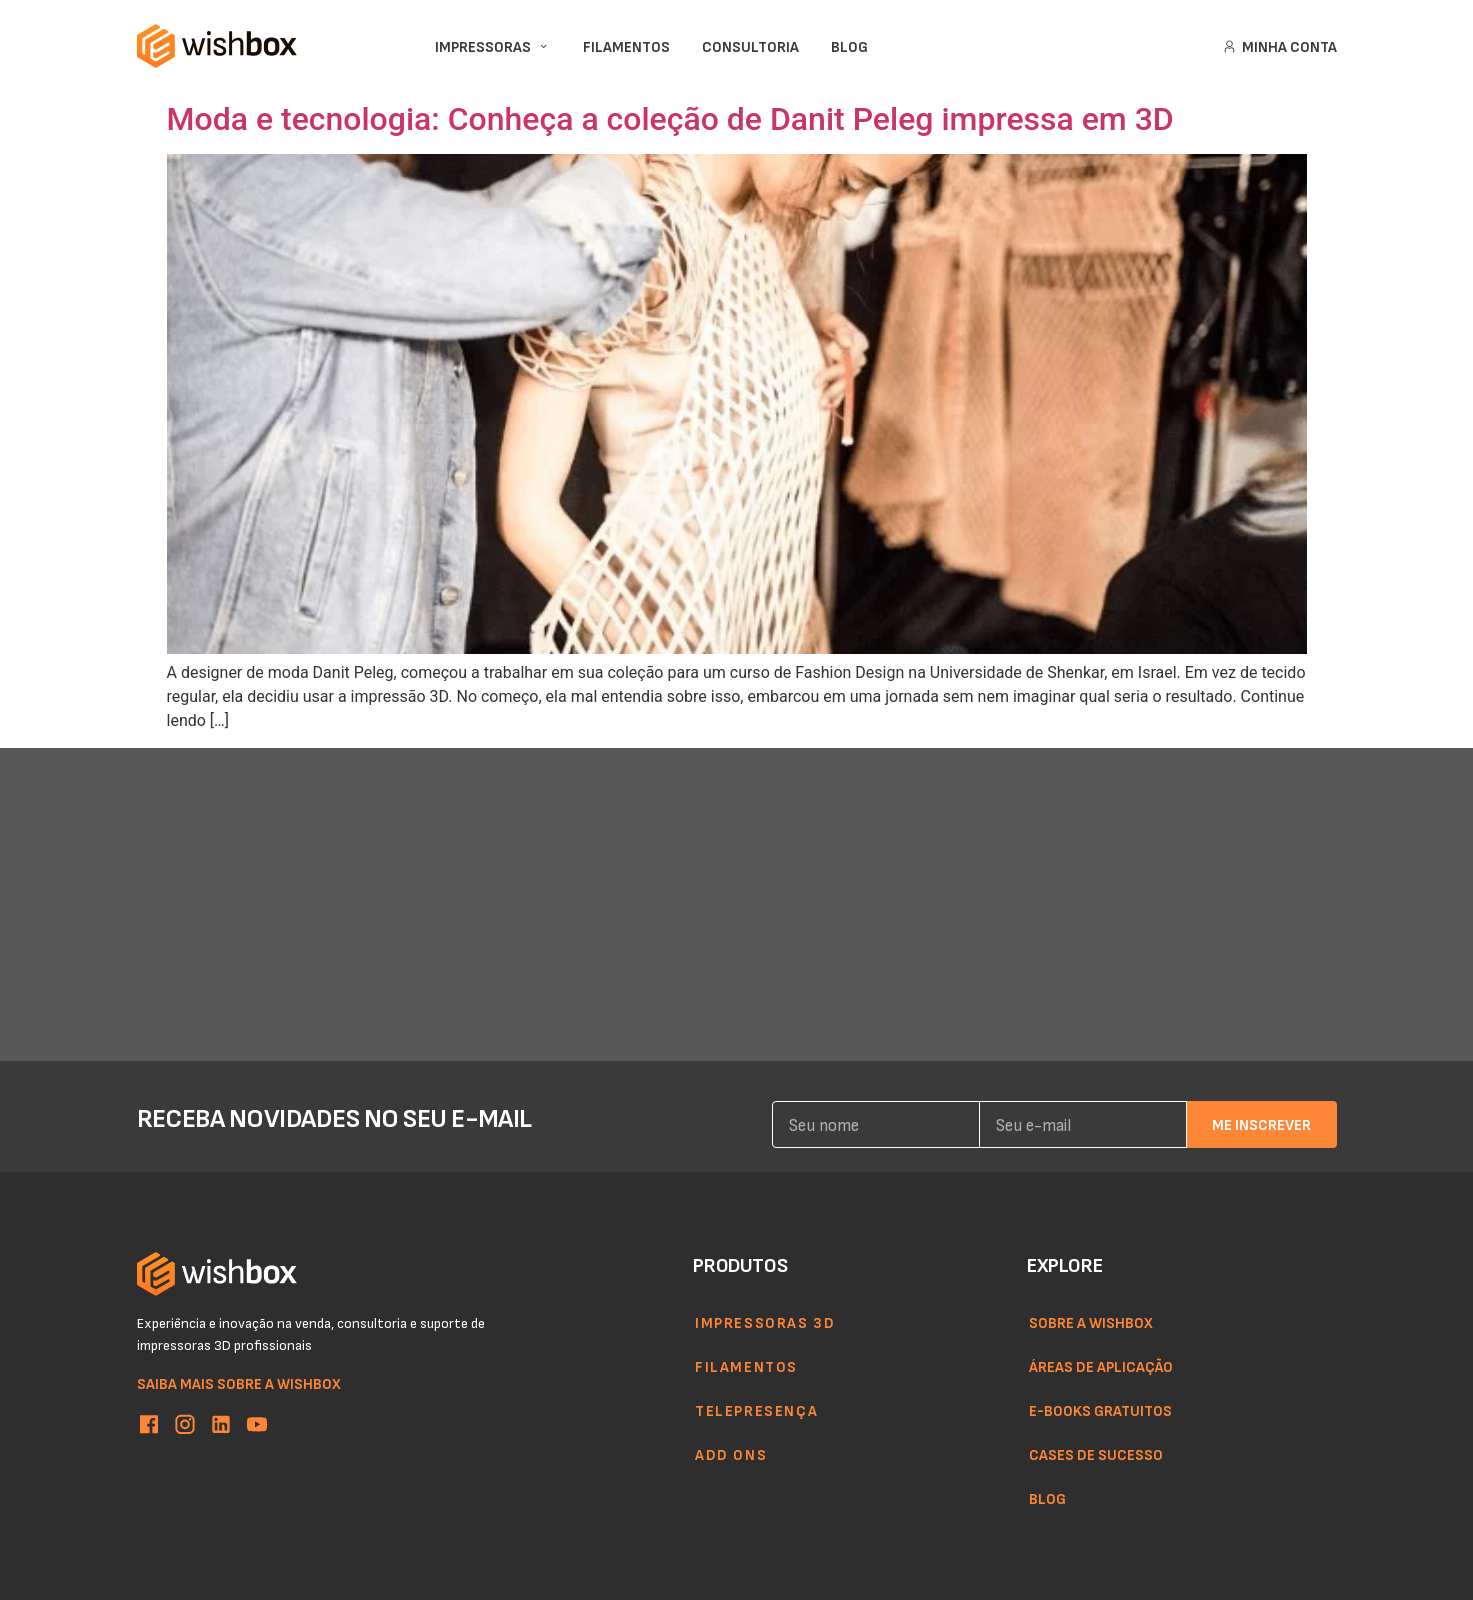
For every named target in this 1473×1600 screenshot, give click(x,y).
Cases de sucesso (1096, 1454)
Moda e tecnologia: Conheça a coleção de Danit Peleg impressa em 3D (670, 119)
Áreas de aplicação (1101, 1366)
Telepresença (756, 1410)
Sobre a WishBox (1091, 1322)
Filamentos (746, 1366)
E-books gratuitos (1100, 1410)
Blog (1047, 1498)
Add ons (731, 1454)
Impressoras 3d (765, 1322)
